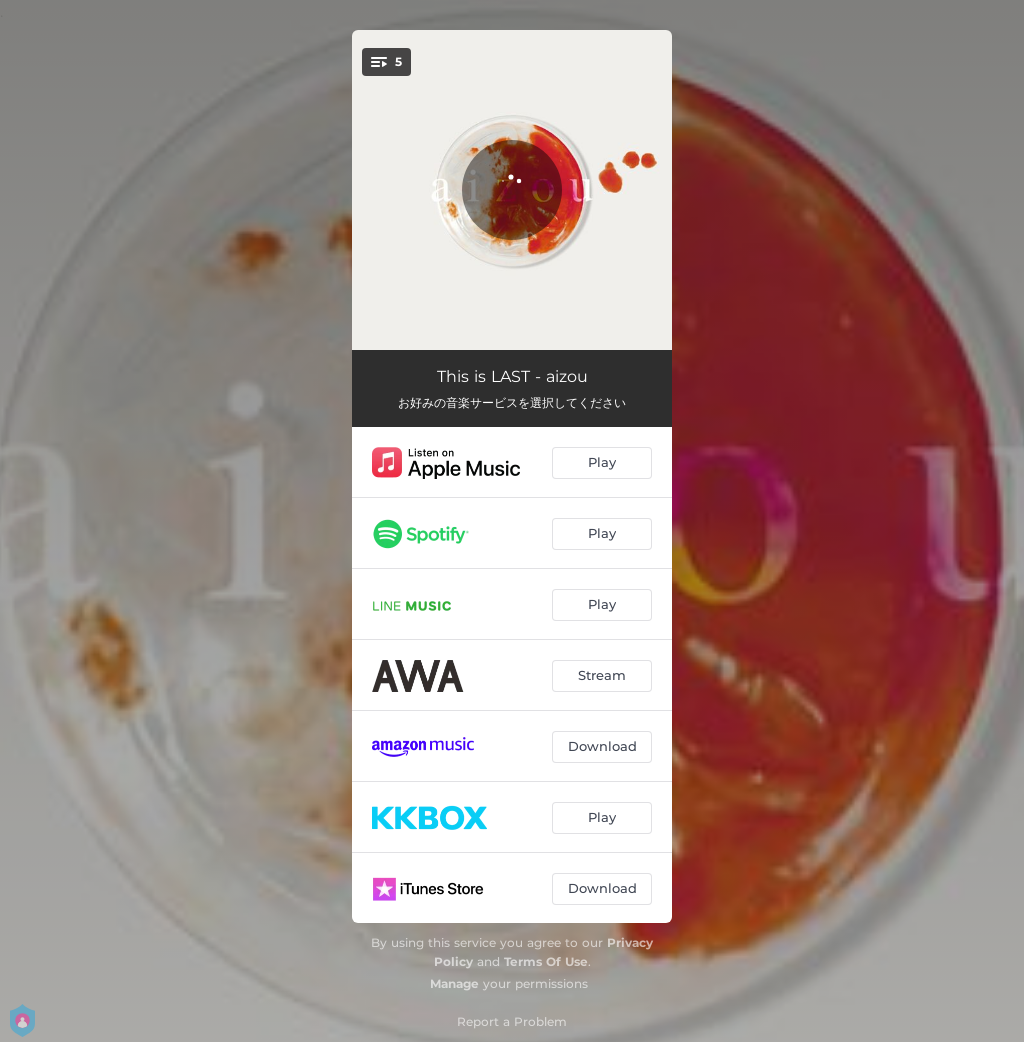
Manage (454, 983)
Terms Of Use (546, 961)
